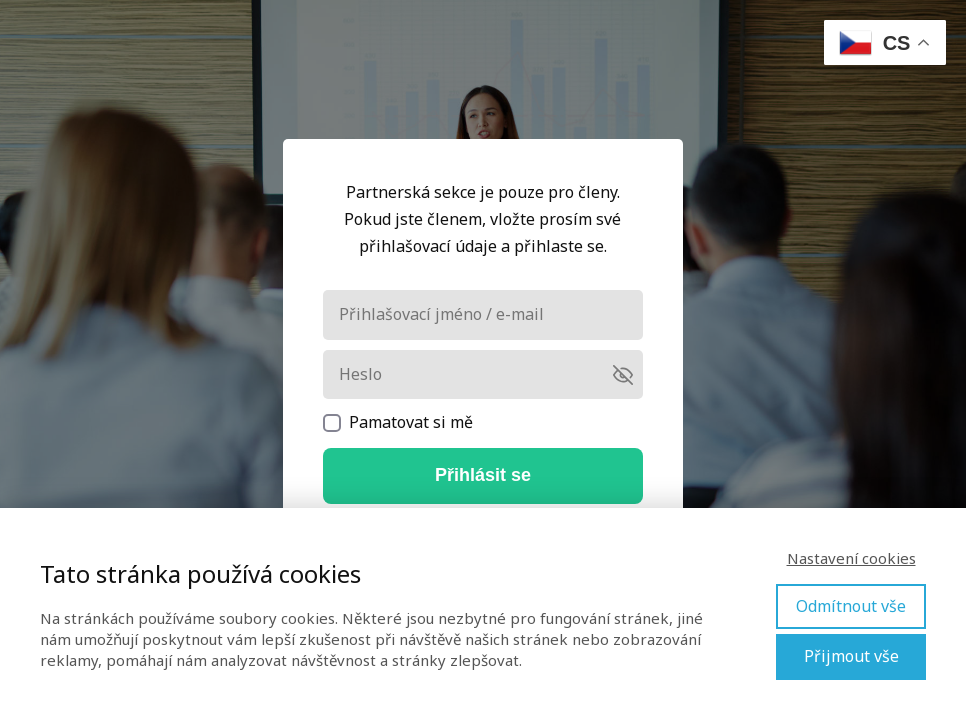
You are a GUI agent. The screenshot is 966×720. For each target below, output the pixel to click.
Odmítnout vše (851, 606)
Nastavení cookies (851, 558)
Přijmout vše (851, 656)
